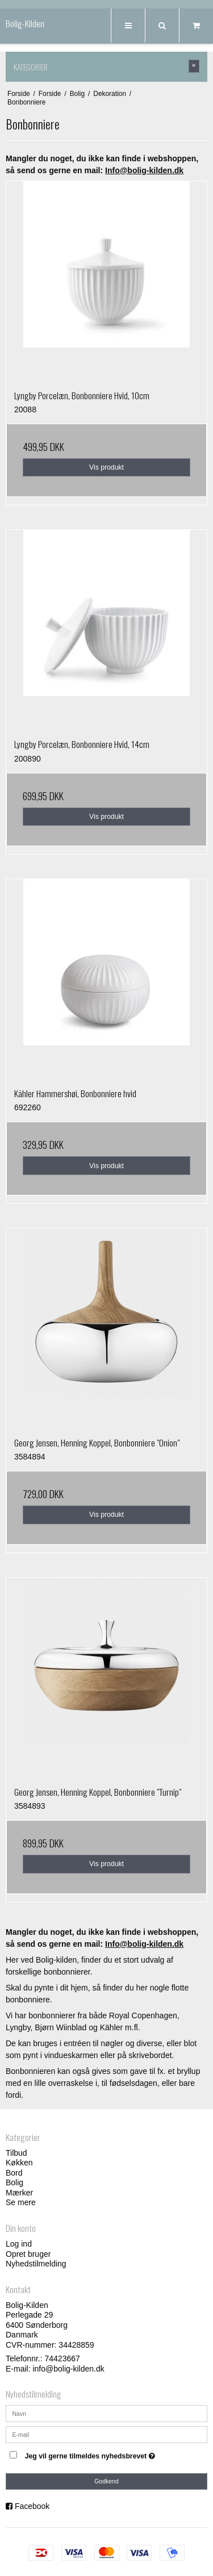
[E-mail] (106, 2434)
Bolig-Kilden (25, 24)
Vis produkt (106, 467)
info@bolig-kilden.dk (68, 2368)
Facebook (32, 2506)
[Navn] (106, 2413)
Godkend (106, 2481)
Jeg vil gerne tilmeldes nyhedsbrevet (100, 2453)
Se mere (21, 2202)
